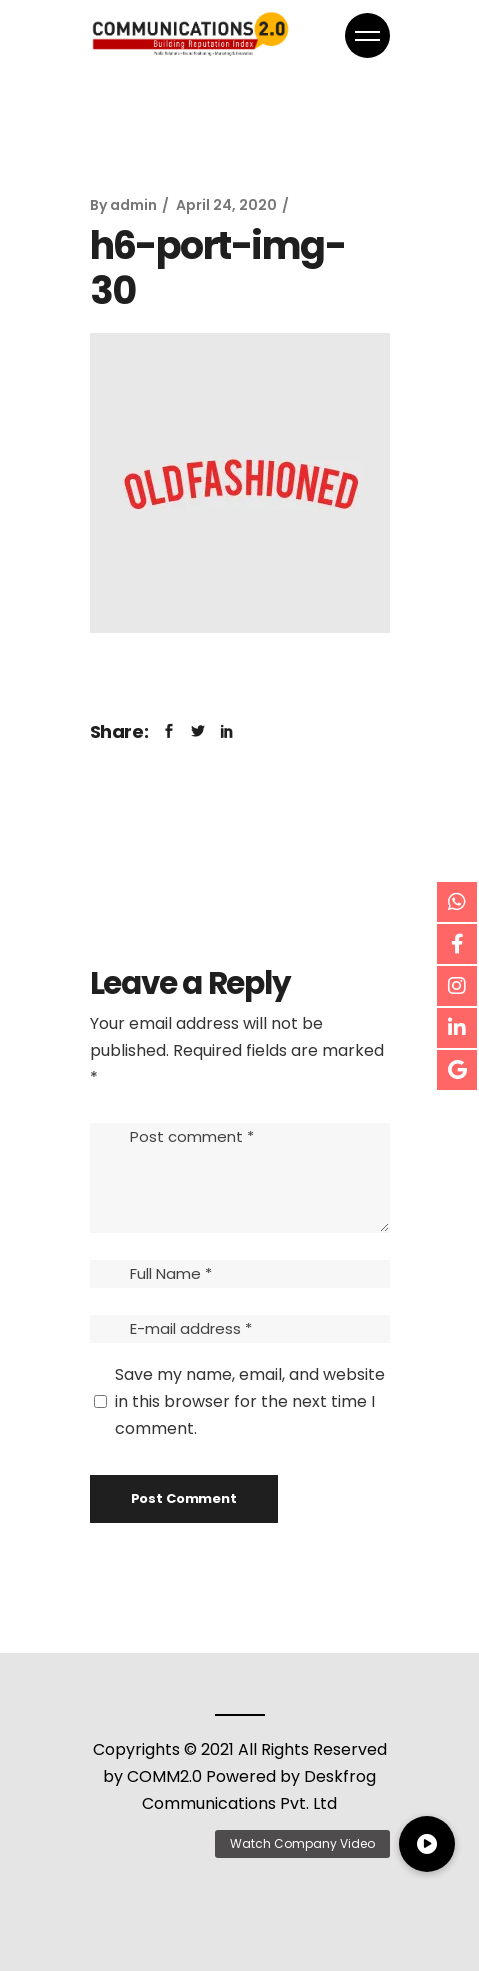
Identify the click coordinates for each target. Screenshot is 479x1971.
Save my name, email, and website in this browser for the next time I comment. (250, 1401)
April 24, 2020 (226, 205)
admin (133, 205)
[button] (427, 1844)
